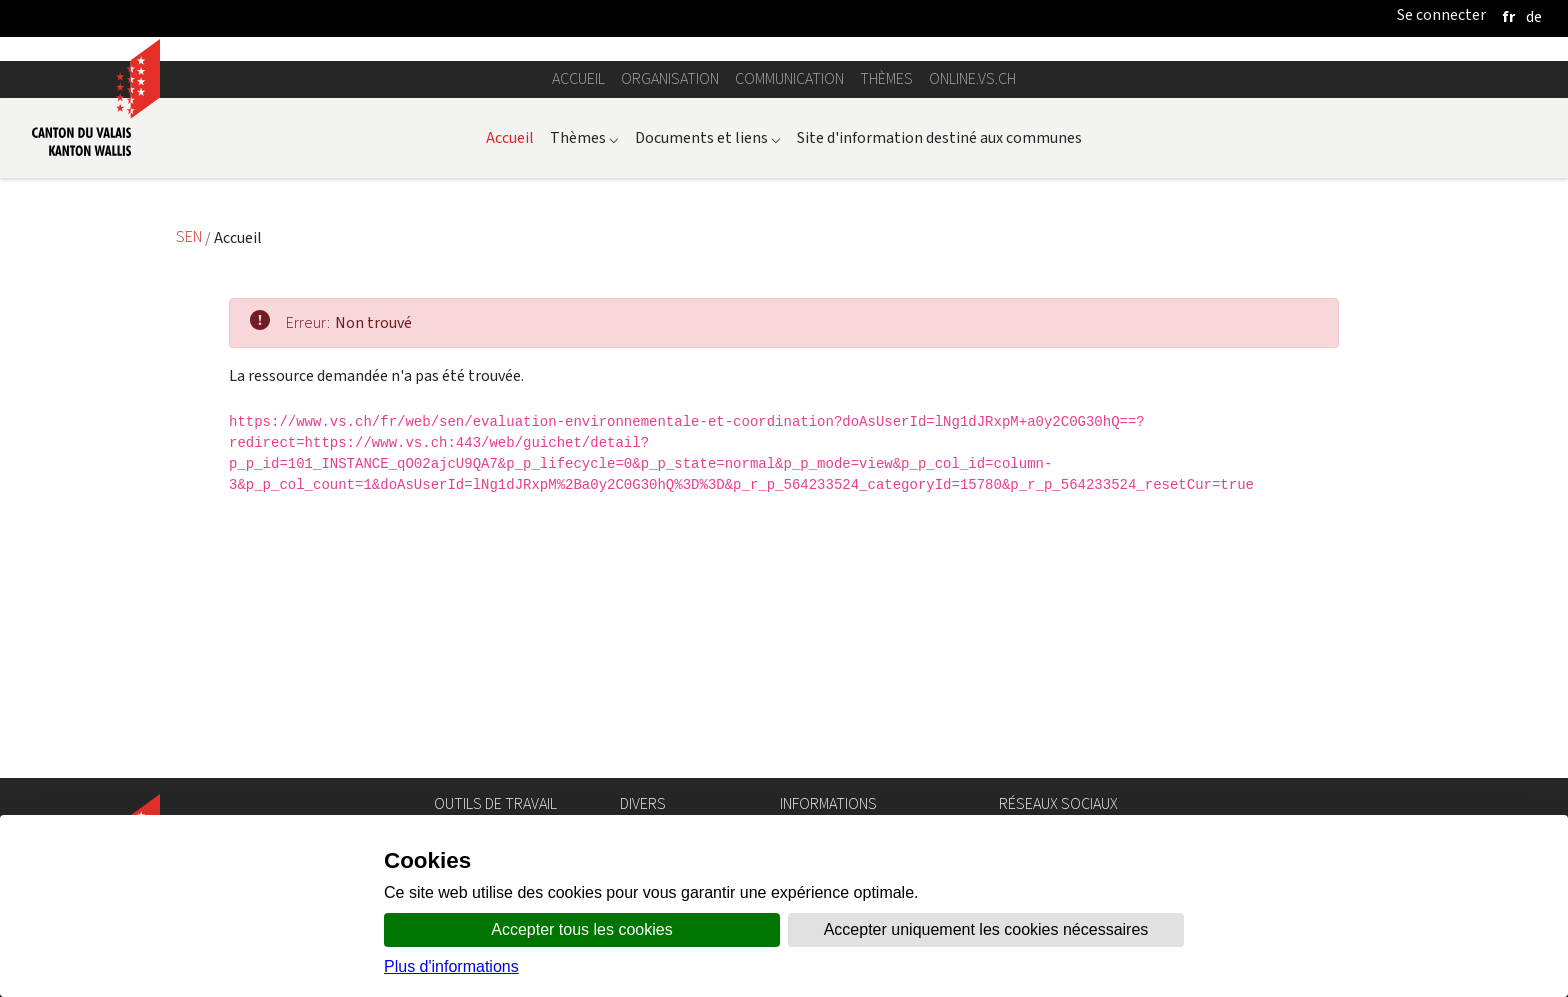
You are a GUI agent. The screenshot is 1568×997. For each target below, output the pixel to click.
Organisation (670, 344)
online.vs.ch (972, 344)
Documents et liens (708, 402)
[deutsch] (1534, 16)
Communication (789, 344)
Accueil (578, 344)
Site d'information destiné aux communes (939, 402)
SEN (190, 502)
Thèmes (886, 344)
